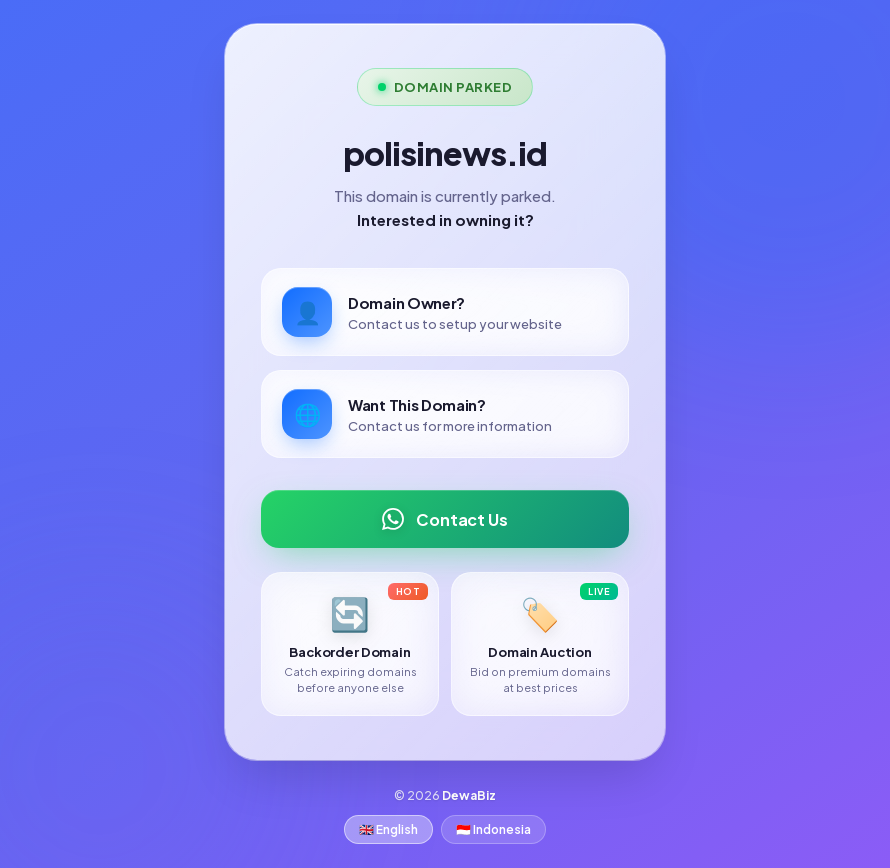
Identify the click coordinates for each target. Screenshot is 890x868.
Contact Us (444, 519)
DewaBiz (469, 795)
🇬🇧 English (388, 829)
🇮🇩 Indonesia (493, 829)
